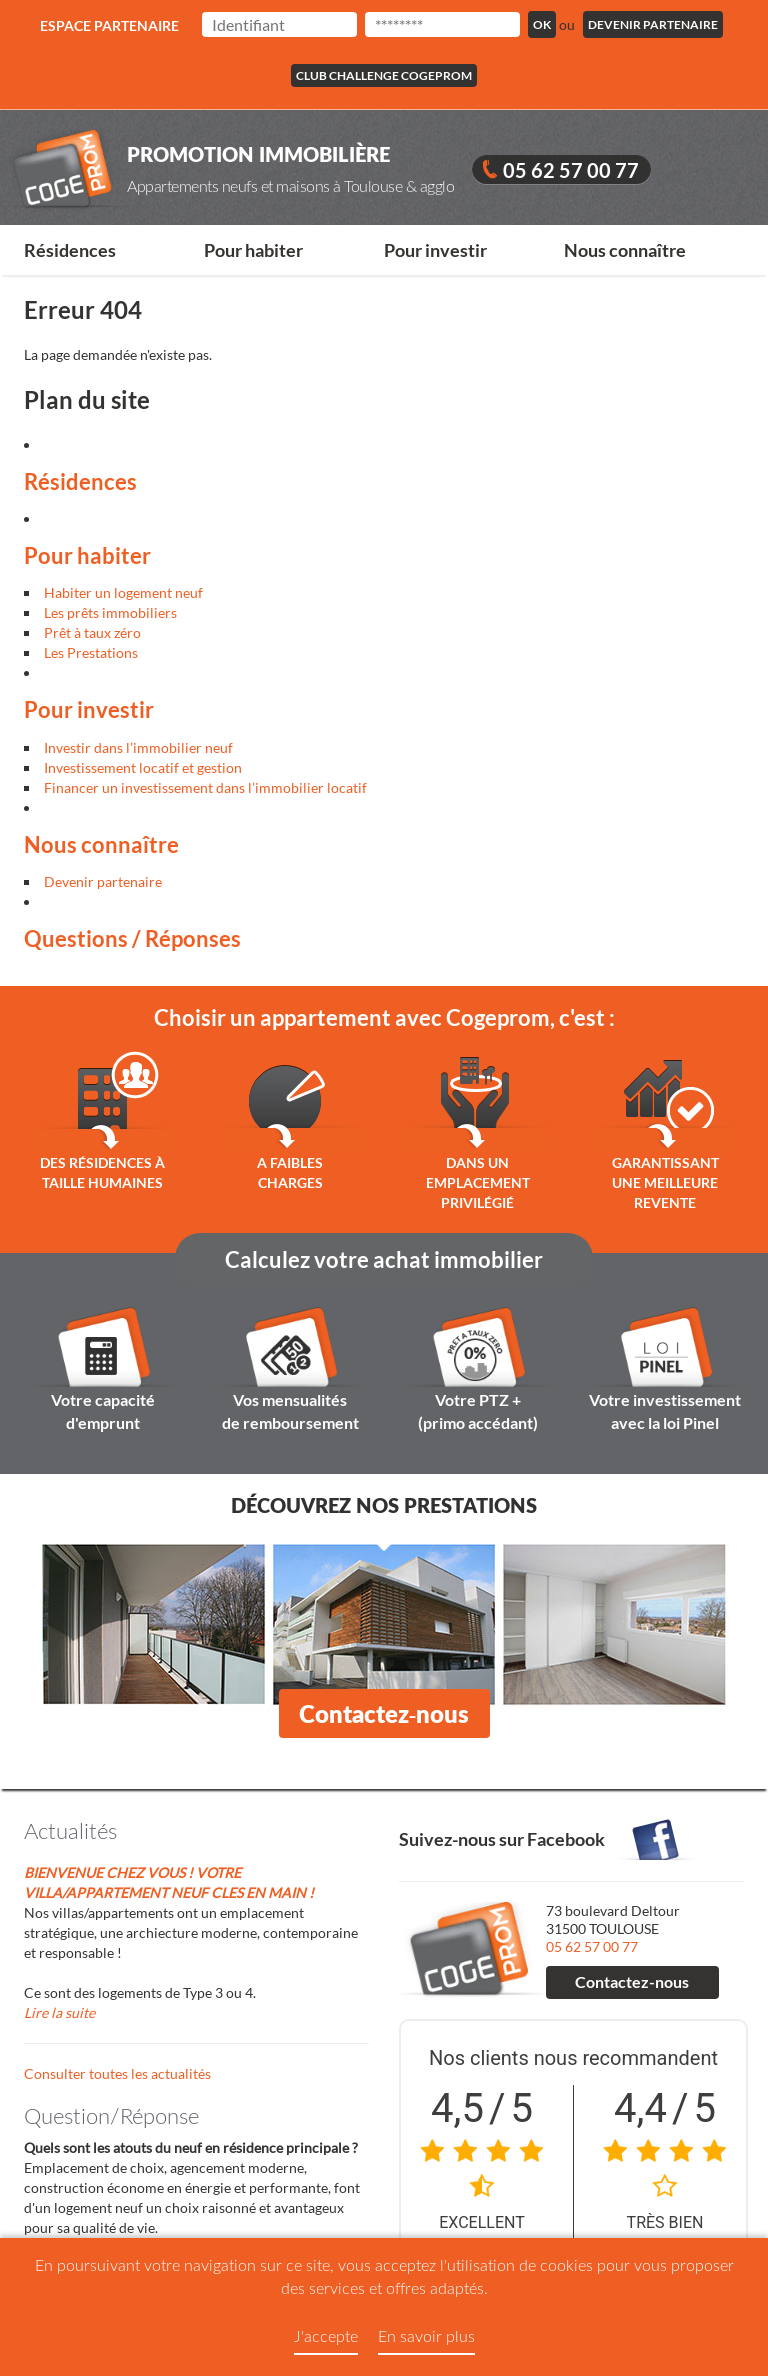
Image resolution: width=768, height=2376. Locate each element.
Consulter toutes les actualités (117, 2073)
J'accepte (326, 2335)
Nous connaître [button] (625, 250)
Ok (542, 24)
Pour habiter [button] (253, 250)
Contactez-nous (384, 1713)
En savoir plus (426, 2335)
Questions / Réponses (132, 938)
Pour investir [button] (435, 250)
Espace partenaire (109, 25)
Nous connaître (101, 844)
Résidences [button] (70, 250)
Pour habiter (87, 555)
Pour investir (89, 709)
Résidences (80, 481)
